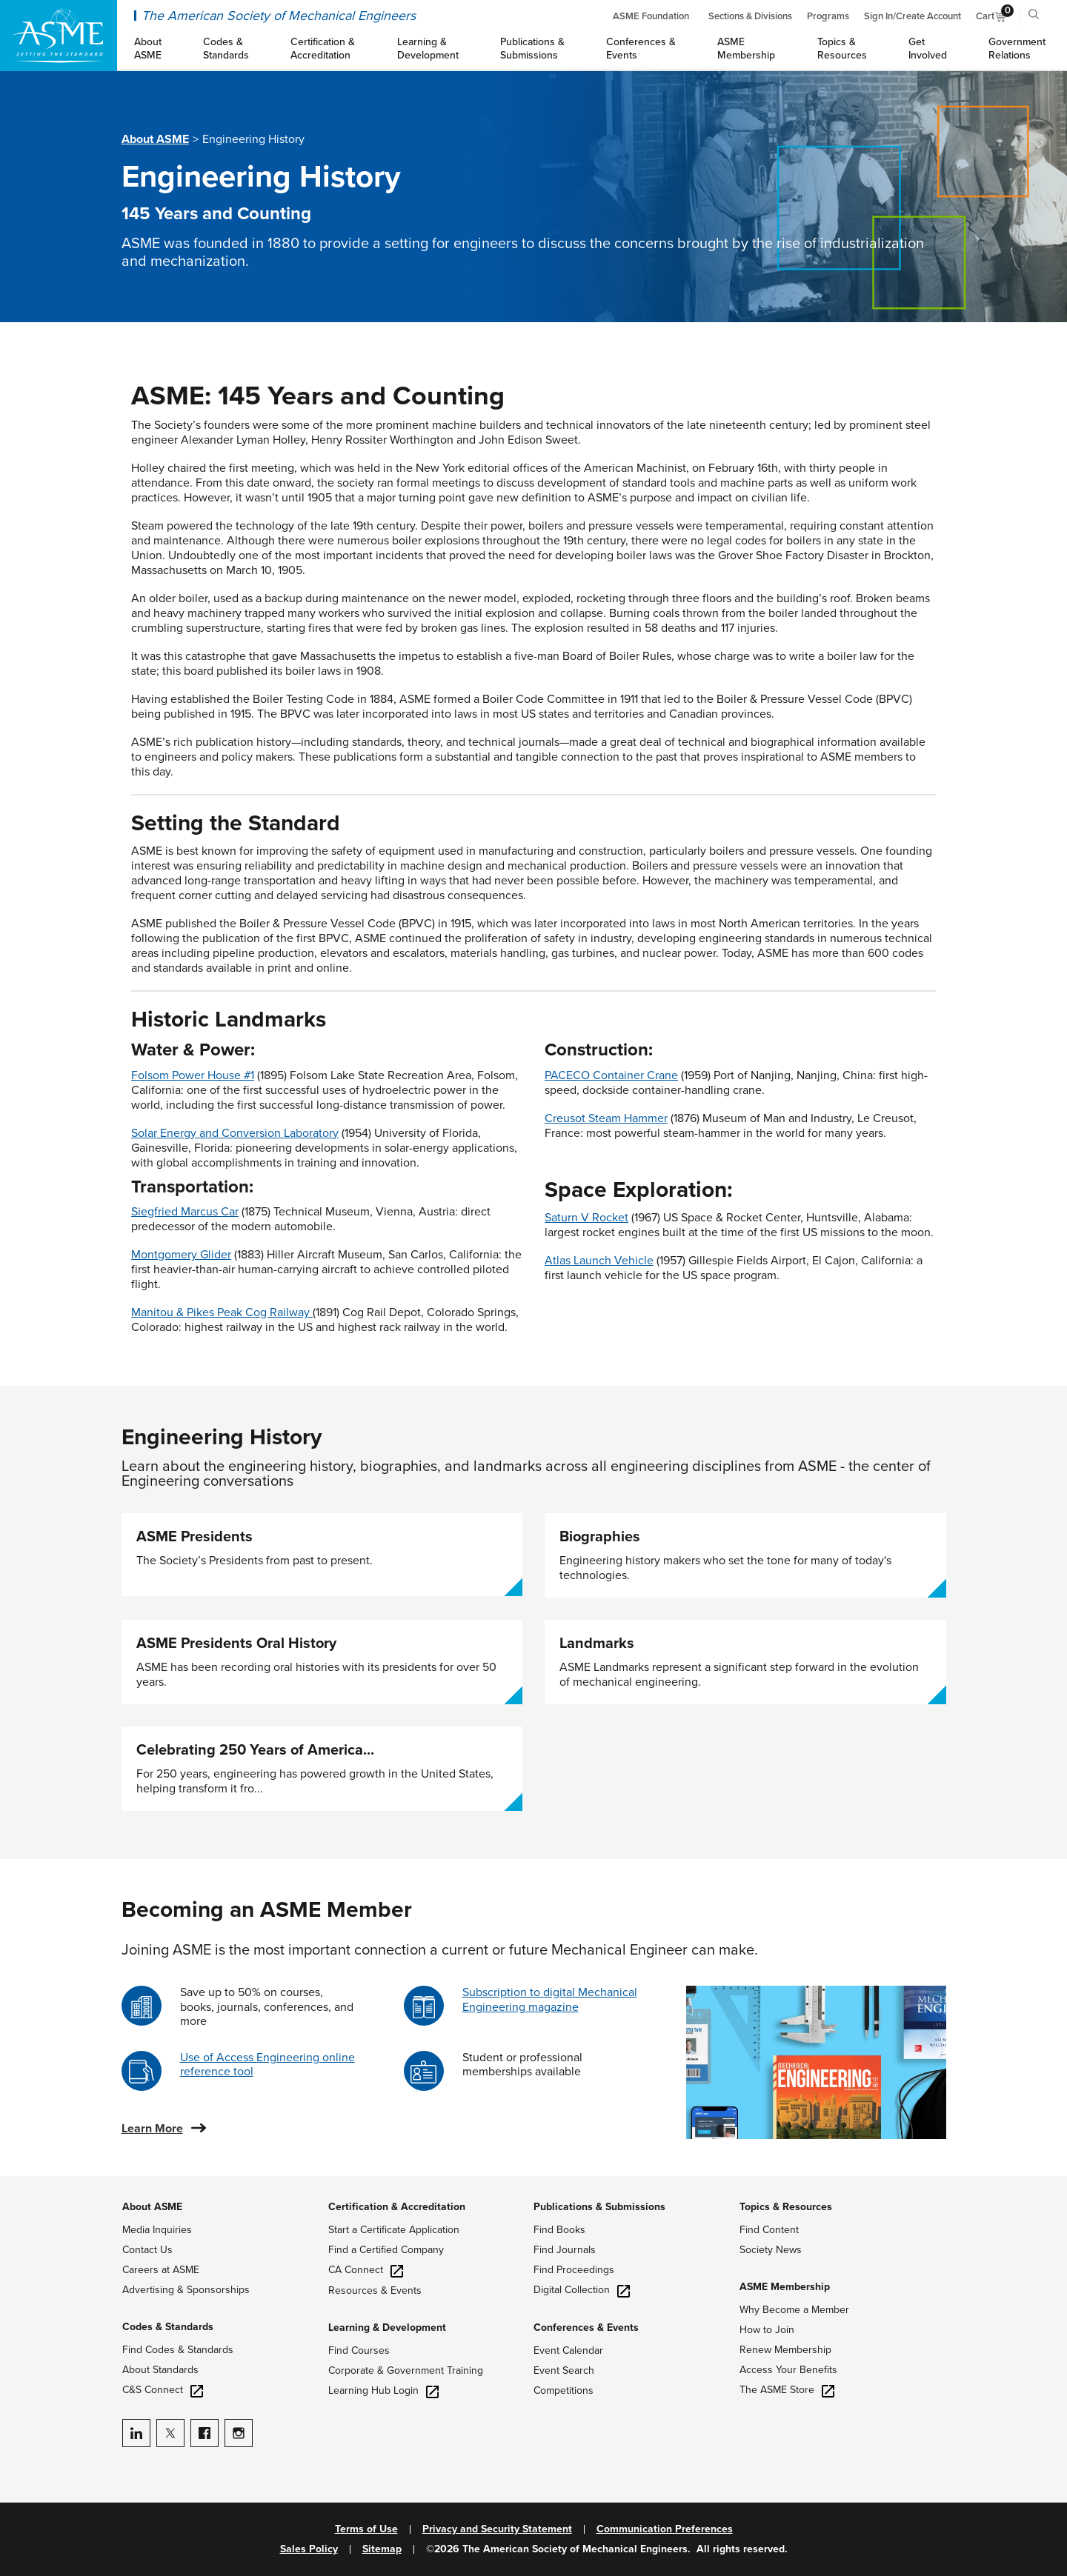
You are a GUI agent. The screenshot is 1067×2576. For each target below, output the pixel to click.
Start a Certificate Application (393, 2229)
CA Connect (365, 2269)
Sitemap (382, 2549)
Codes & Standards (167, 2326)
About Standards (160, 2369)
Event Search (564, 2370)
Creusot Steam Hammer (606, 1118)
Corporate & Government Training (405, 2370)
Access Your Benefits (788, 2369)
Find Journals (565, 2249)
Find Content (769, 2229)
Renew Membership (785, 2349)
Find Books (559, 2229)
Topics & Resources (785, 2206)
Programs (828, 16)
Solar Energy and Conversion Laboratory (235, 1133)
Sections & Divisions (750, 16)
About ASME (155, 139)
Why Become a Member (794, 2309)
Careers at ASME (160, 2269)
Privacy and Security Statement (497, 2529)
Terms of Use (366, 2529)
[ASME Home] (58, 35)
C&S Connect (162, 2389)
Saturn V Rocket (586, 1217)
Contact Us (147, 2249)
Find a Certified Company (386, 2249)
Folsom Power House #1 (192, 1075)
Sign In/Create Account (912, 16)
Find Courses (359, 2350)
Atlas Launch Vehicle (599, 1260)
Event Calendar (568, 2350)
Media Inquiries (157, 2229)
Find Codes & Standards (177, 2349)
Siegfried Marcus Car (185, 1211)
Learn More (152, 2128)
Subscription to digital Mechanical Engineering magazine (549, 1999)
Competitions (564, 2390)
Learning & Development (387, 2327)
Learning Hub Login (383, 2390)
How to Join (766, 2329)
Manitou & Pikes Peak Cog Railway (220, 1312)
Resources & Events (375, 2290)
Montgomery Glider (181, 1254)
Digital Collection (582, 2289)
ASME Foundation (651, 16)
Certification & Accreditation (396, 2206)
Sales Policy (309, 2549)
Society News (770, 2249)
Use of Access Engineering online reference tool (267, 2064)
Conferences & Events (586, 2327)
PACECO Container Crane (611, 1075)
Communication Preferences (664, 2529)
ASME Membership (784, 2286)
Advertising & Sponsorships (186, 2289)
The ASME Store (786, 2389)
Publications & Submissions (599, 2206)
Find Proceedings (574, 2269)
